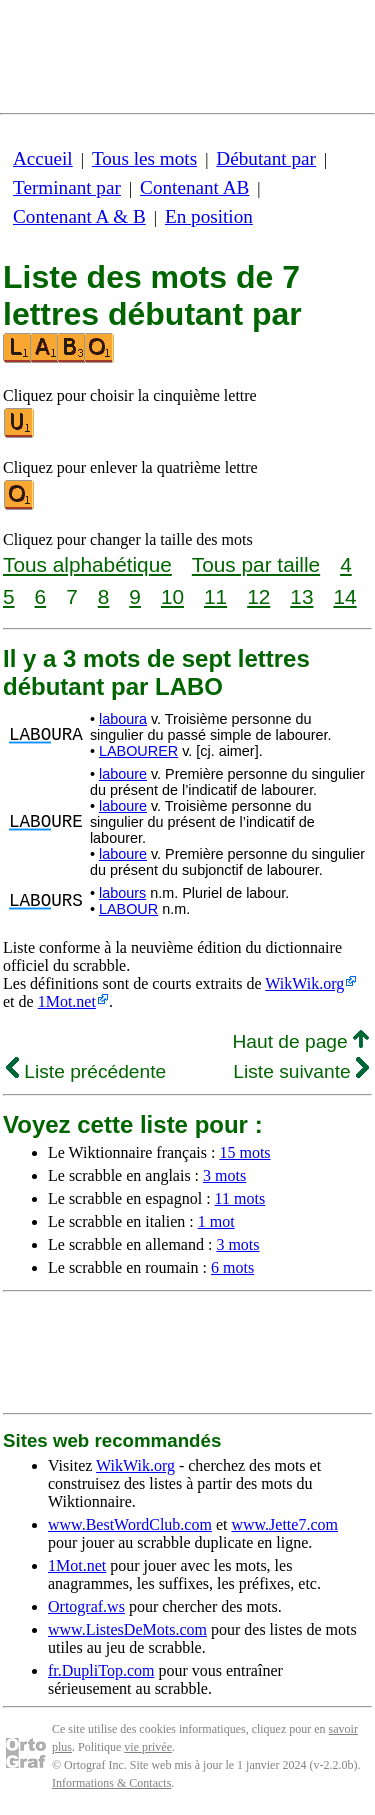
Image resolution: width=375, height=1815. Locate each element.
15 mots (244, 1152)
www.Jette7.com (284, 1524)
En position (209, 216)
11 (215, 596)
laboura (123, 719)
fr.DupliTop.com (101, 1670)
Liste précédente (86, 1071)
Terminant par (67, 187)
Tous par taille (256, 564)
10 (172, 596)
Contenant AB (194, 187)
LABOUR (128, 909)
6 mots (232, 1267)
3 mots (224, 1175)
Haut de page (300, 1041)
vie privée (148, 1747)
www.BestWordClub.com (130, 1524)
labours (122, 893)
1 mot (216, 1221)
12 (258, 596)
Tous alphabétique (87, 564)
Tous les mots (144, 158)
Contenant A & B (79, 216)
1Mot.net (67, 1001)
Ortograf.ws (86, 1606)
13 (301, 596)
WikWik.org (304, 983)
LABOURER (138, 751)
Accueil (43, 158)
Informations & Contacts (111, 1783)
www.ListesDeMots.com (127, 1629)
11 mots (240, 1198)
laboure (123, 774)
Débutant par (266, 158)
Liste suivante (301, 1071)
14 (344, 596)
